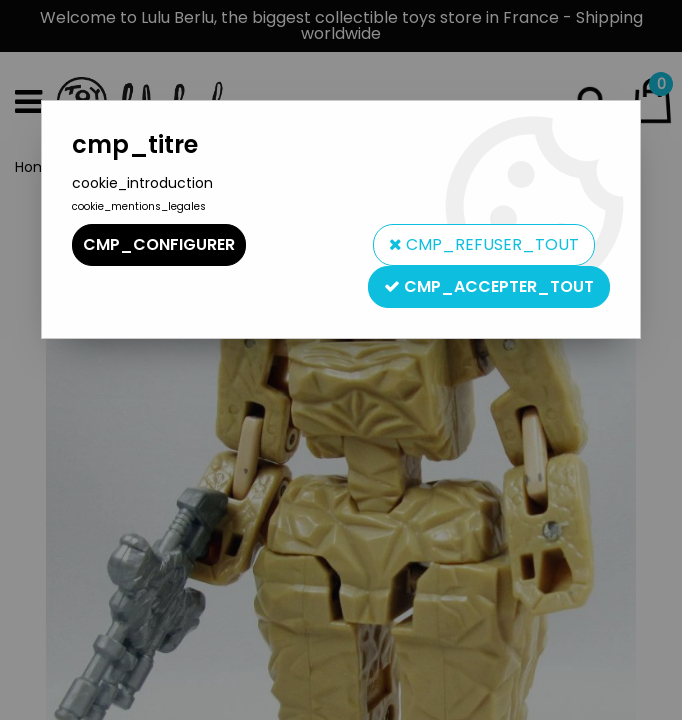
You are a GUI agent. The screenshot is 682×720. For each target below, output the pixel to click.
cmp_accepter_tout (489, 286)
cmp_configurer (159, 244)
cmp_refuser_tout (484, 244)
